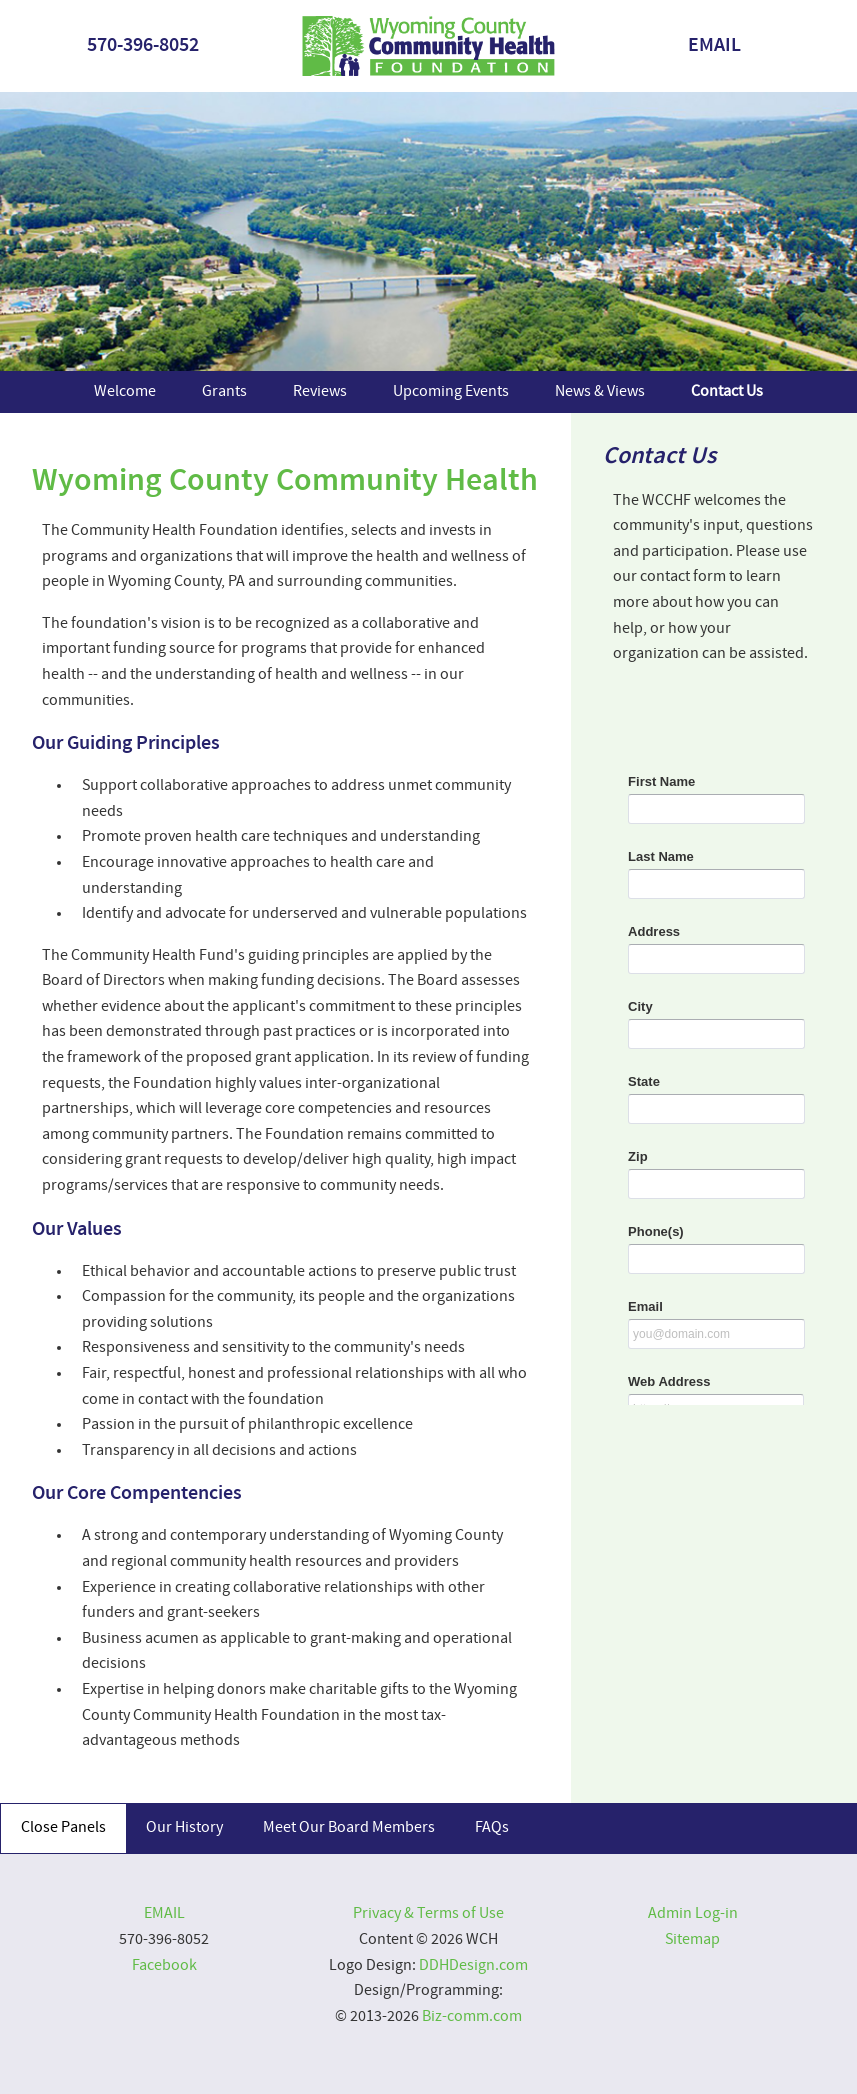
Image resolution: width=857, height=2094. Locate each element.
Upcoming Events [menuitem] (451, 392)
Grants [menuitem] (224, 392)
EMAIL (714, 46)
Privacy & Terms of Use (428, 1914)
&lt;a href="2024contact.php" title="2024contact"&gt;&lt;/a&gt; (714, 1057)
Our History (184, 1828)
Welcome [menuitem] (125, 392)
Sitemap (692, 1940)
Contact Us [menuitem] (727, 392)
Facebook (164, 1966)
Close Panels (63, 1828)
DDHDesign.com (473, 1966)
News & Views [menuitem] (600, 392)
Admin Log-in (693, 1914)
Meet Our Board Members (349, 1828)
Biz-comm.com (472, 2017)
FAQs (492, 1828)
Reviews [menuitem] (320, 392)
